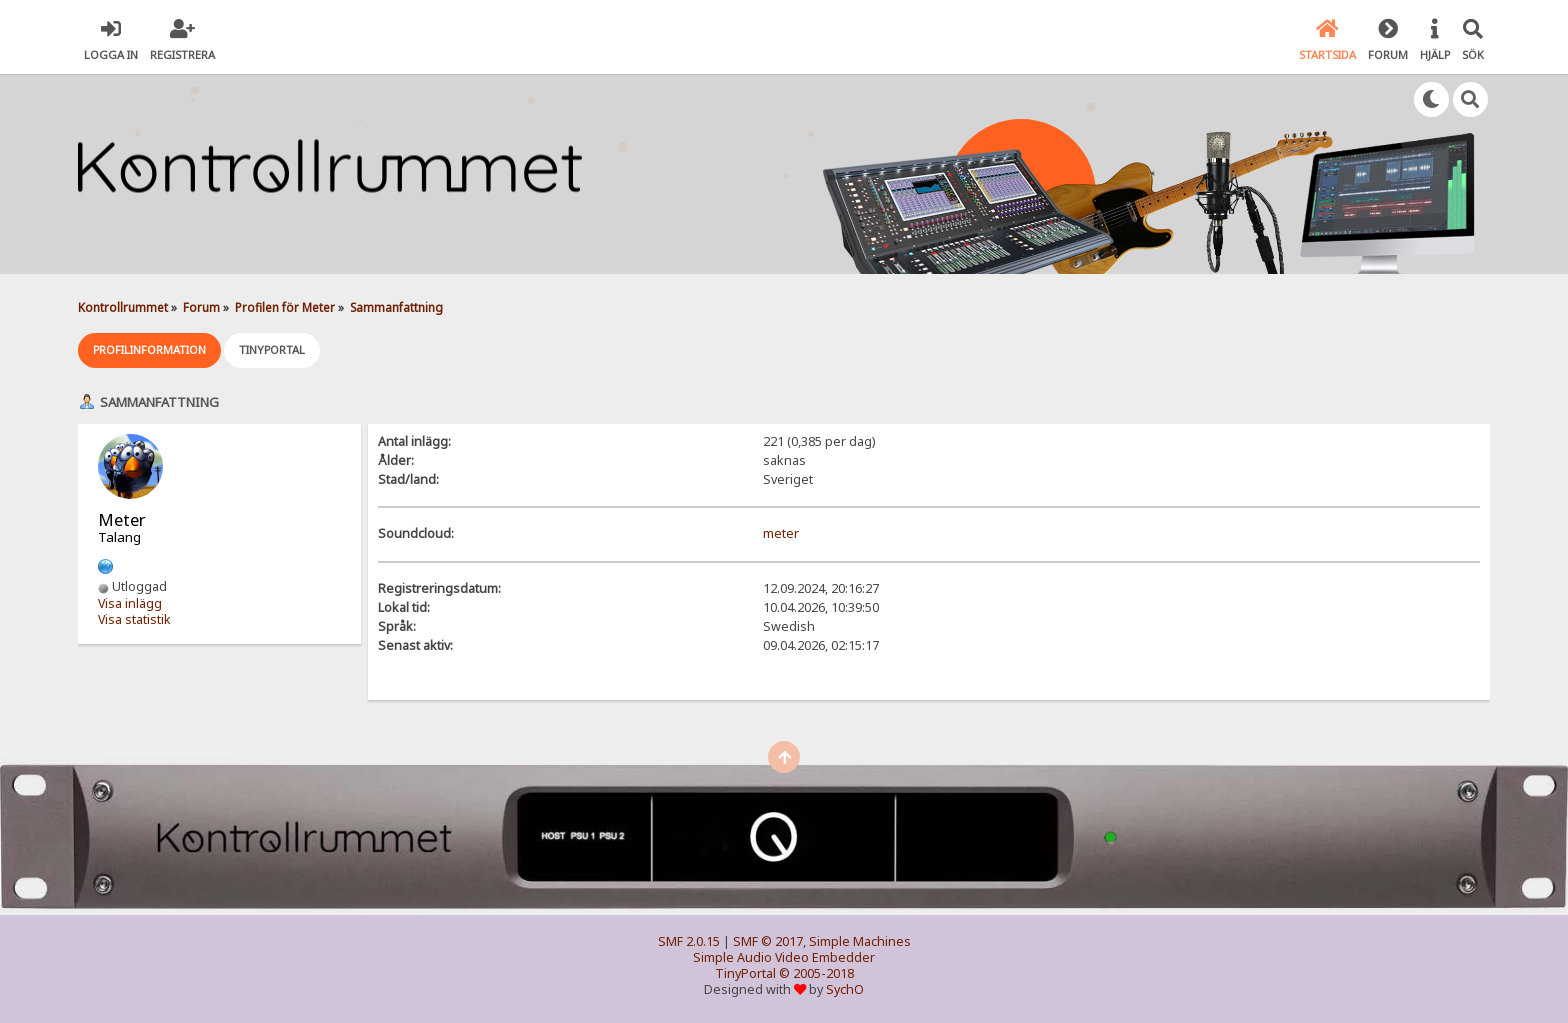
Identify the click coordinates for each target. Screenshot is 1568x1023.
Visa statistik (134, 619)
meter (781, 533)
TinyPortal (745, 973)
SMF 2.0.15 (689, 941)
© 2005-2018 (816, 973)
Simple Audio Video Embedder (784, 957)
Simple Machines (860, 941)
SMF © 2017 (768, 941)
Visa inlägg (130, 603)
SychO (845, 989)
